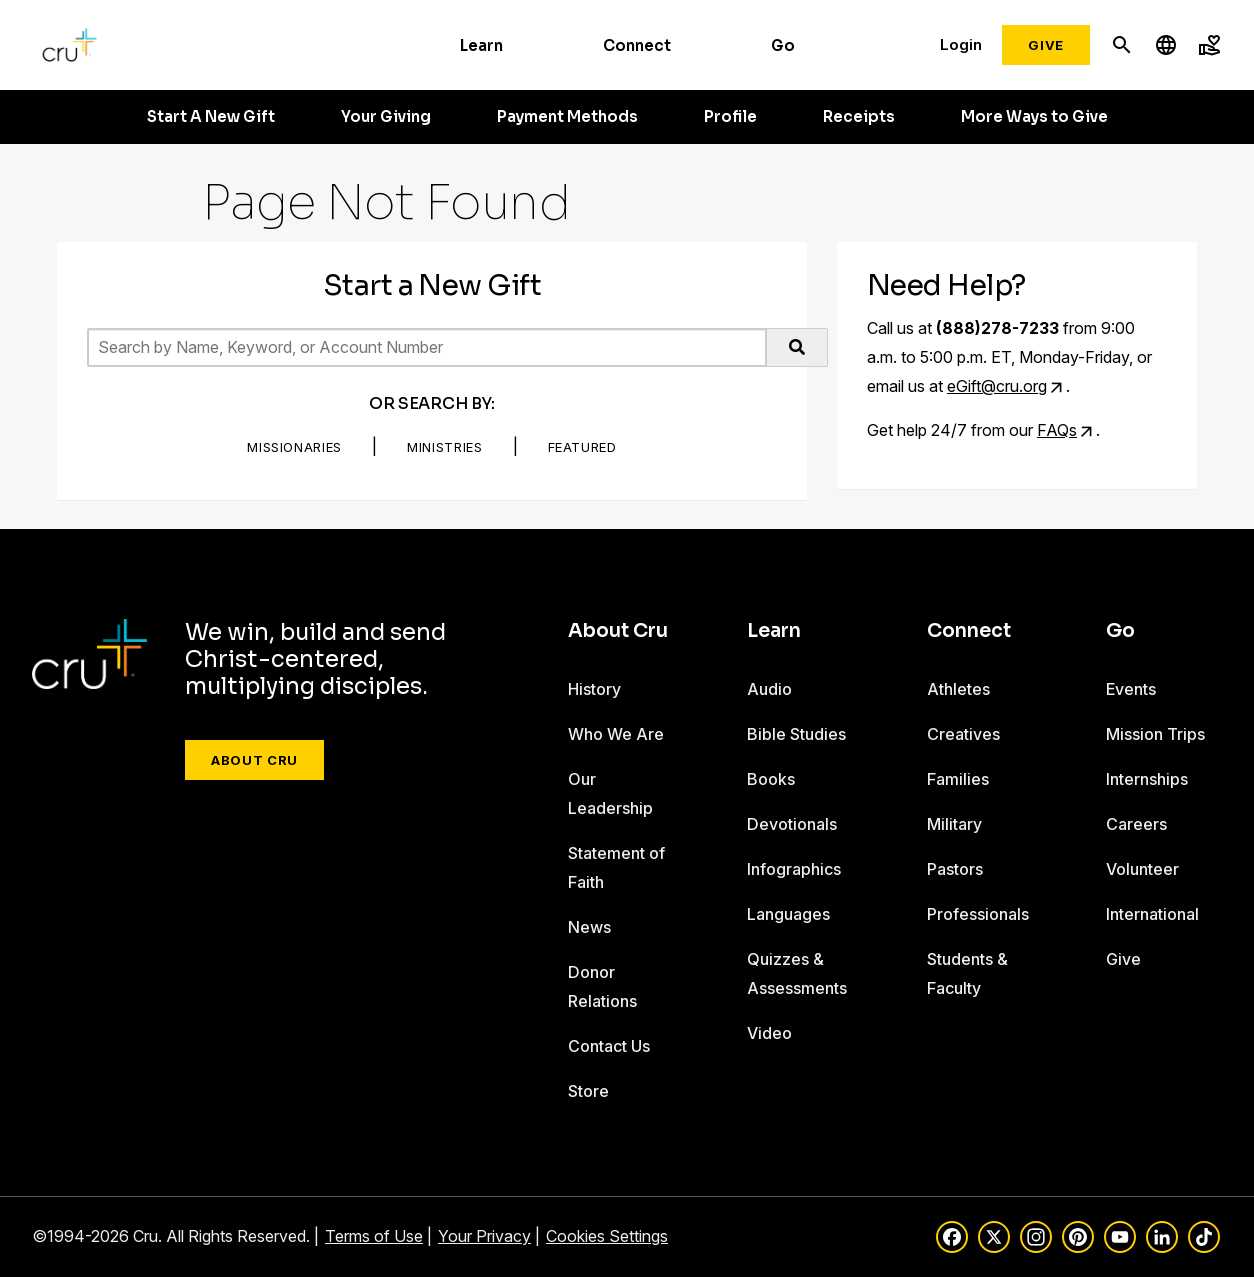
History (594, 689)
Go (783, 45)
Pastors (955, 869)
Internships (1147, 779)
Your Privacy (484, 1236)
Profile (730, 117)
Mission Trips (1155, 734)
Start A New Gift (211, 117)
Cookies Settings (607, 1236)
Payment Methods (567, 117)
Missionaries (294, 447)
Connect (637, 45)
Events (1131, 689)
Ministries (445, 447)
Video (769, 1033)
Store (588, 1091)
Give (1046, 45)
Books (771, 779)
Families (958, 779)
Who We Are (616, 734)
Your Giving (386, 117)
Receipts (859, 117)
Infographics (794, 869)
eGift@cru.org (997, 386)
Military (954, 824)
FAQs (1057, 430)
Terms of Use (374, 1236)
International (1152, 914)
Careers (1136, 824)
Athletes (958, 689)
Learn (481, 45)
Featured (582, 447)
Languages (788, 914)
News (589, 927)
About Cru (254, 760)
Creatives (963, 734)
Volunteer (1142, 869)
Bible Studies (796, 734)
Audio (769, 689)
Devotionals (792, 824)
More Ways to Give (1034, 117)
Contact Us (609, 1046)
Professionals (978, 914)
